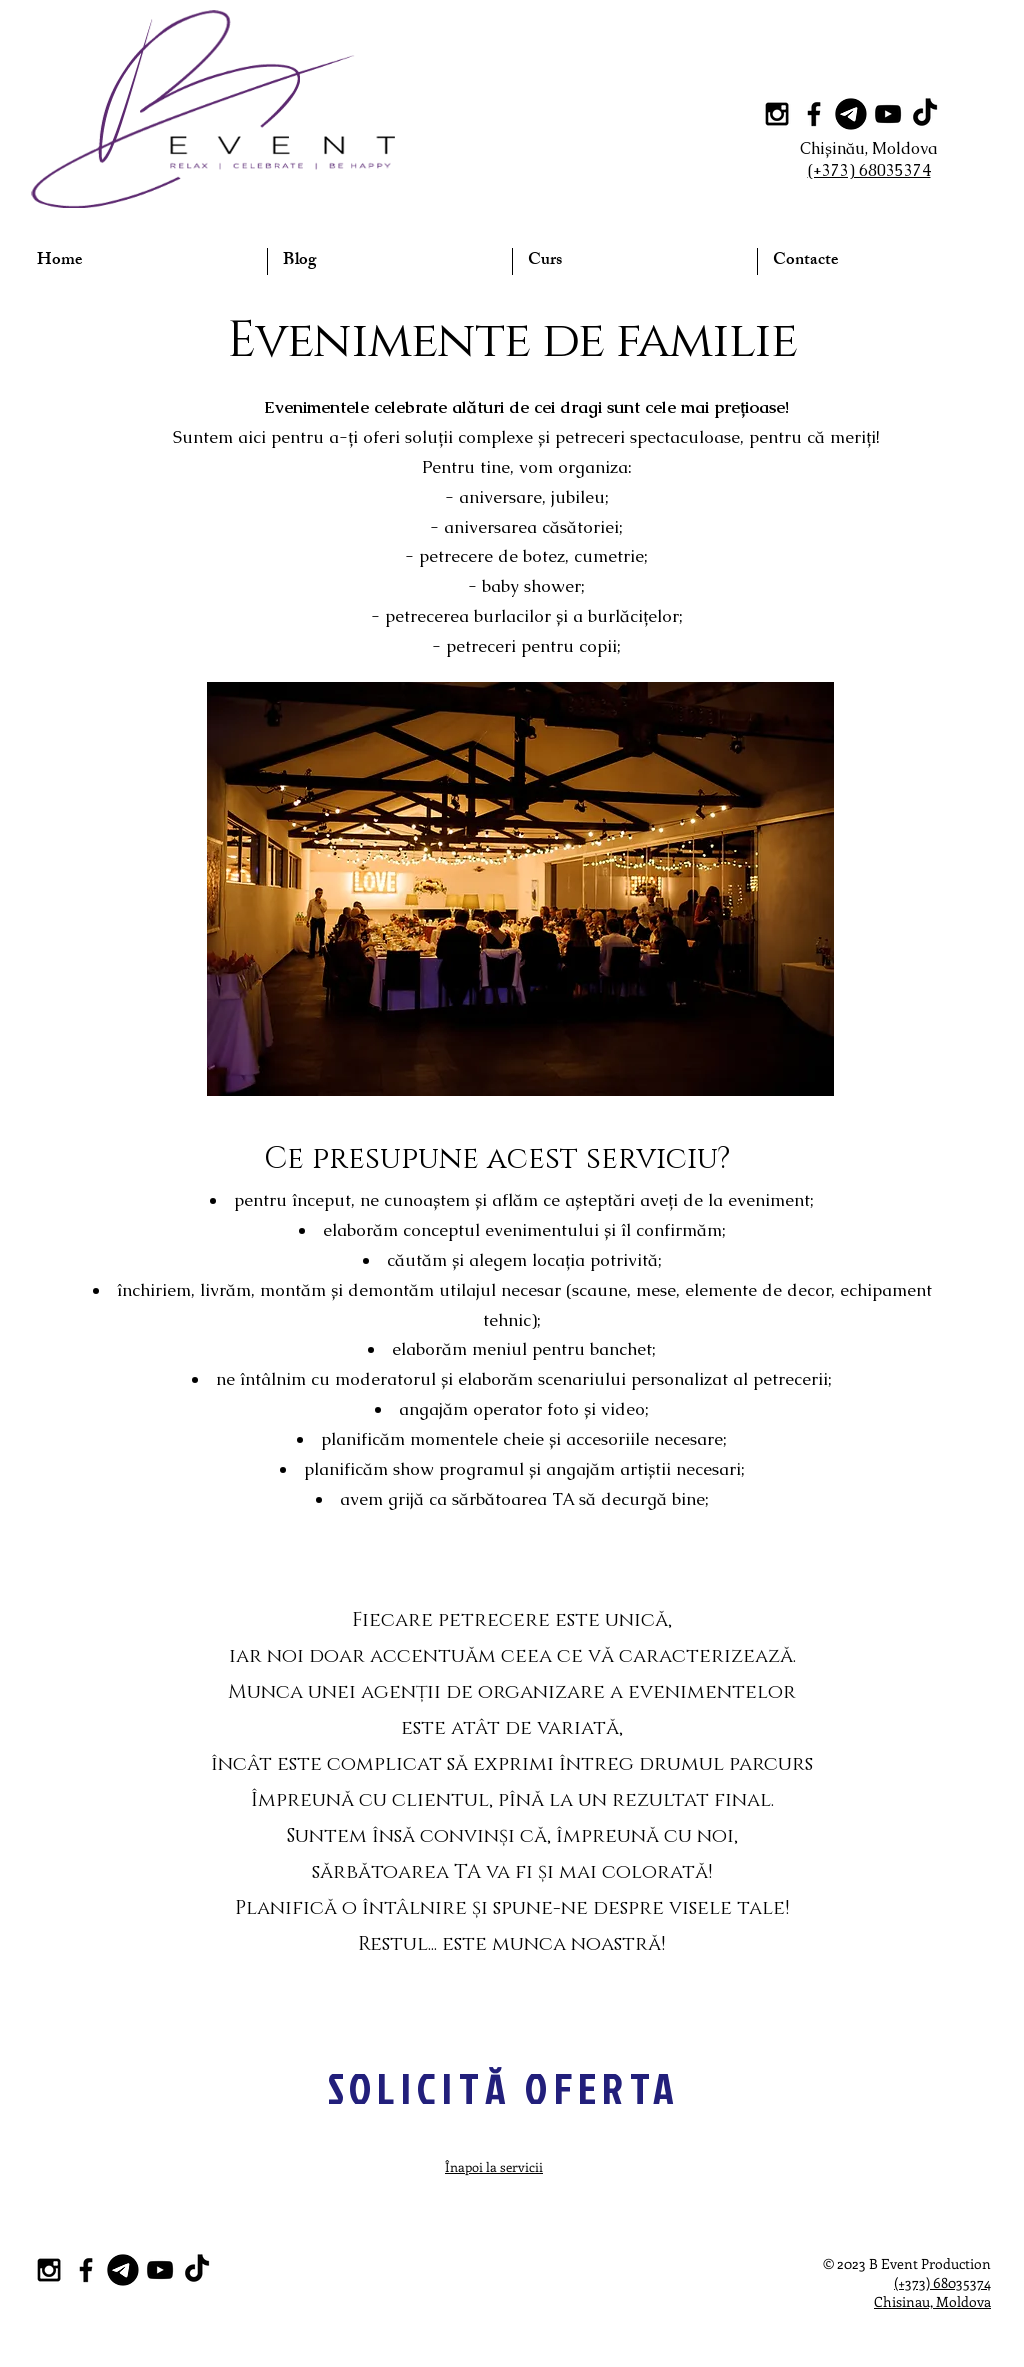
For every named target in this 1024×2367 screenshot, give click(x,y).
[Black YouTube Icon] (888, 114)
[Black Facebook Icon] (814, 114)
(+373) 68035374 (942, 2282)
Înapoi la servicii (494, 2166)
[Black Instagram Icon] (777, 114)
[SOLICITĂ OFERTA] (504, 2088)
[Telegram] (851, 114)
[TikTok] (925, 114)
